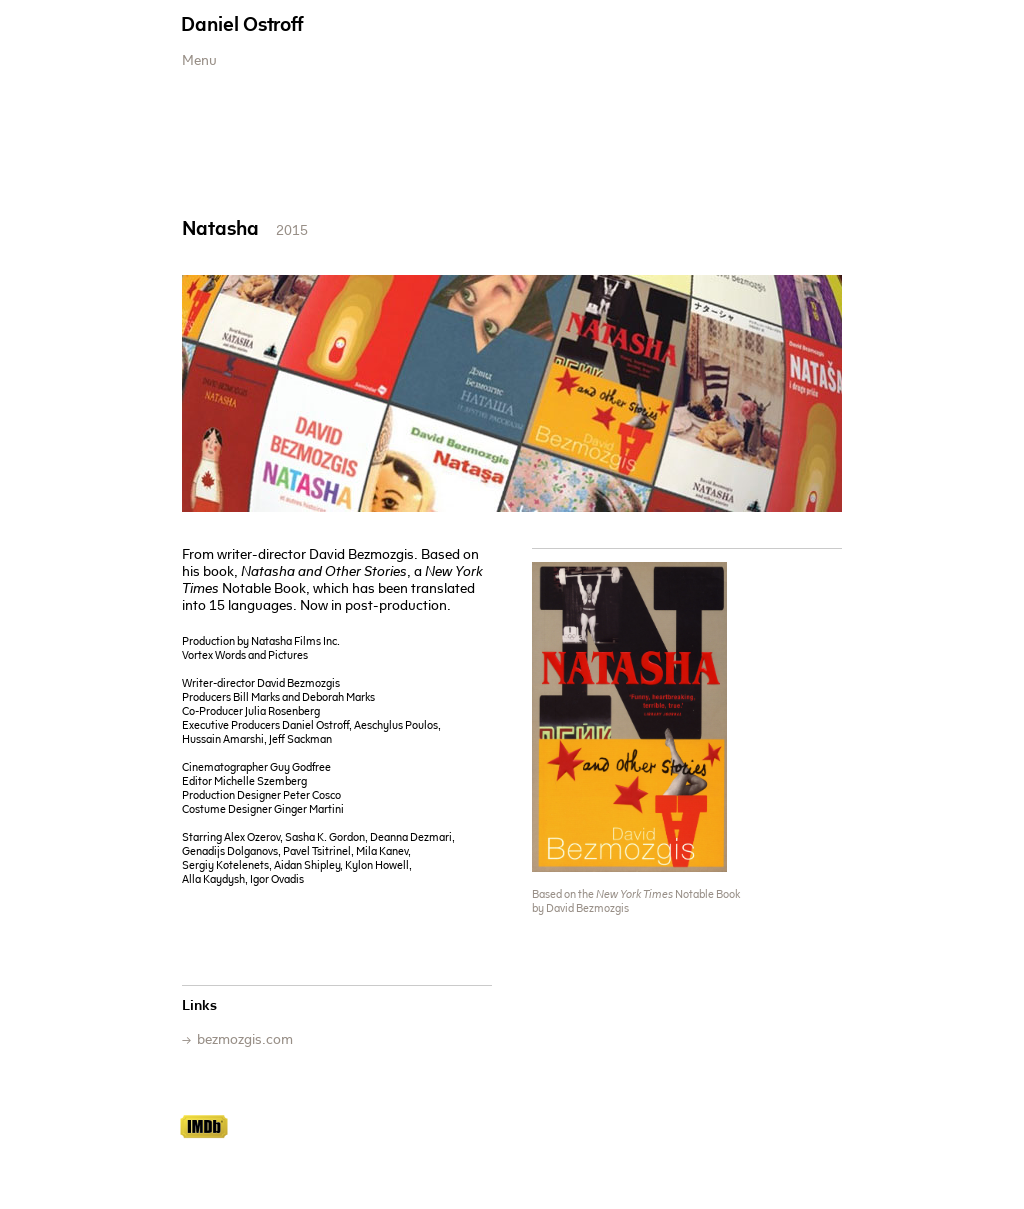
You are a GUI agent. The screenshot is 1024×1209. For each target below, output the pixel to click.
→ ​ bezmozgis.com (237, 1041)
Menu (199, 62)
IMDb (204, 1126)
